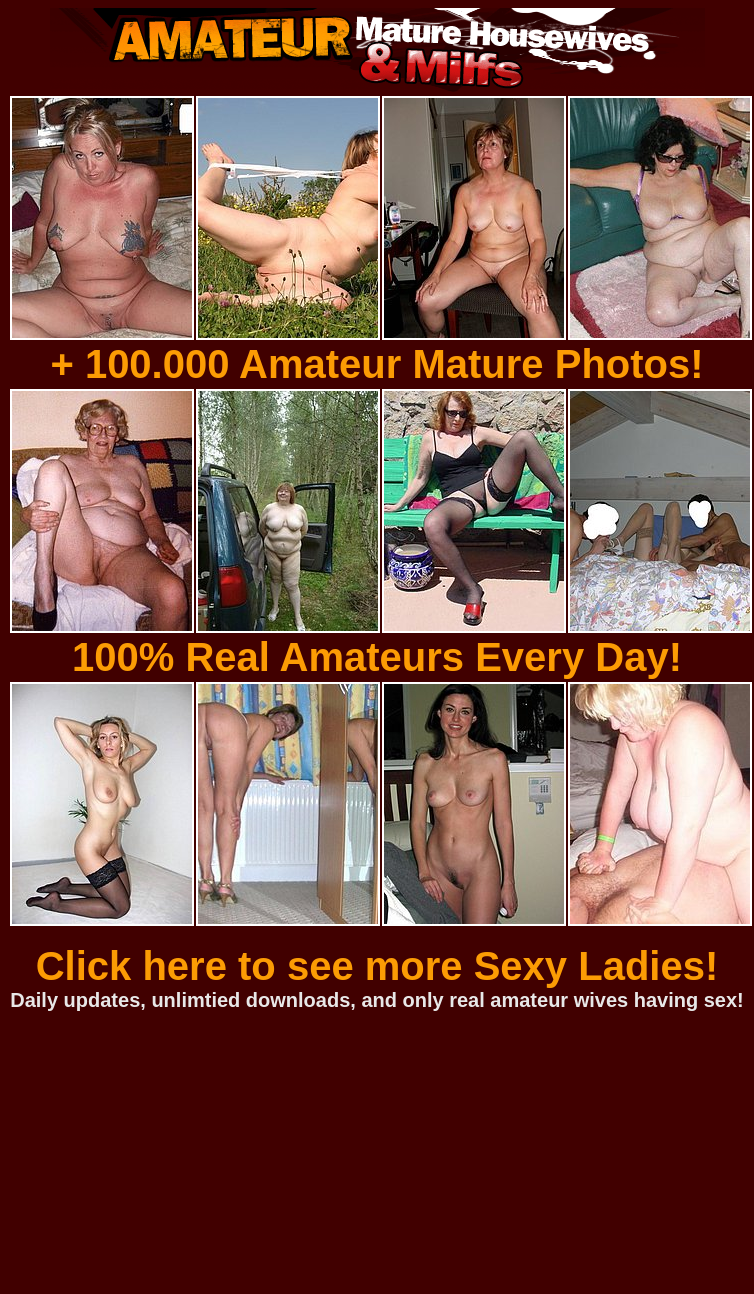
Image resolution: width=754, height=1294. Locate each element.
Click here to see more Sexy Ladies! (377, 966)
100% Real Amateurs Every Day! (377, 657)
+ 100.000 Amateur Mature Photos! (376, 364)
